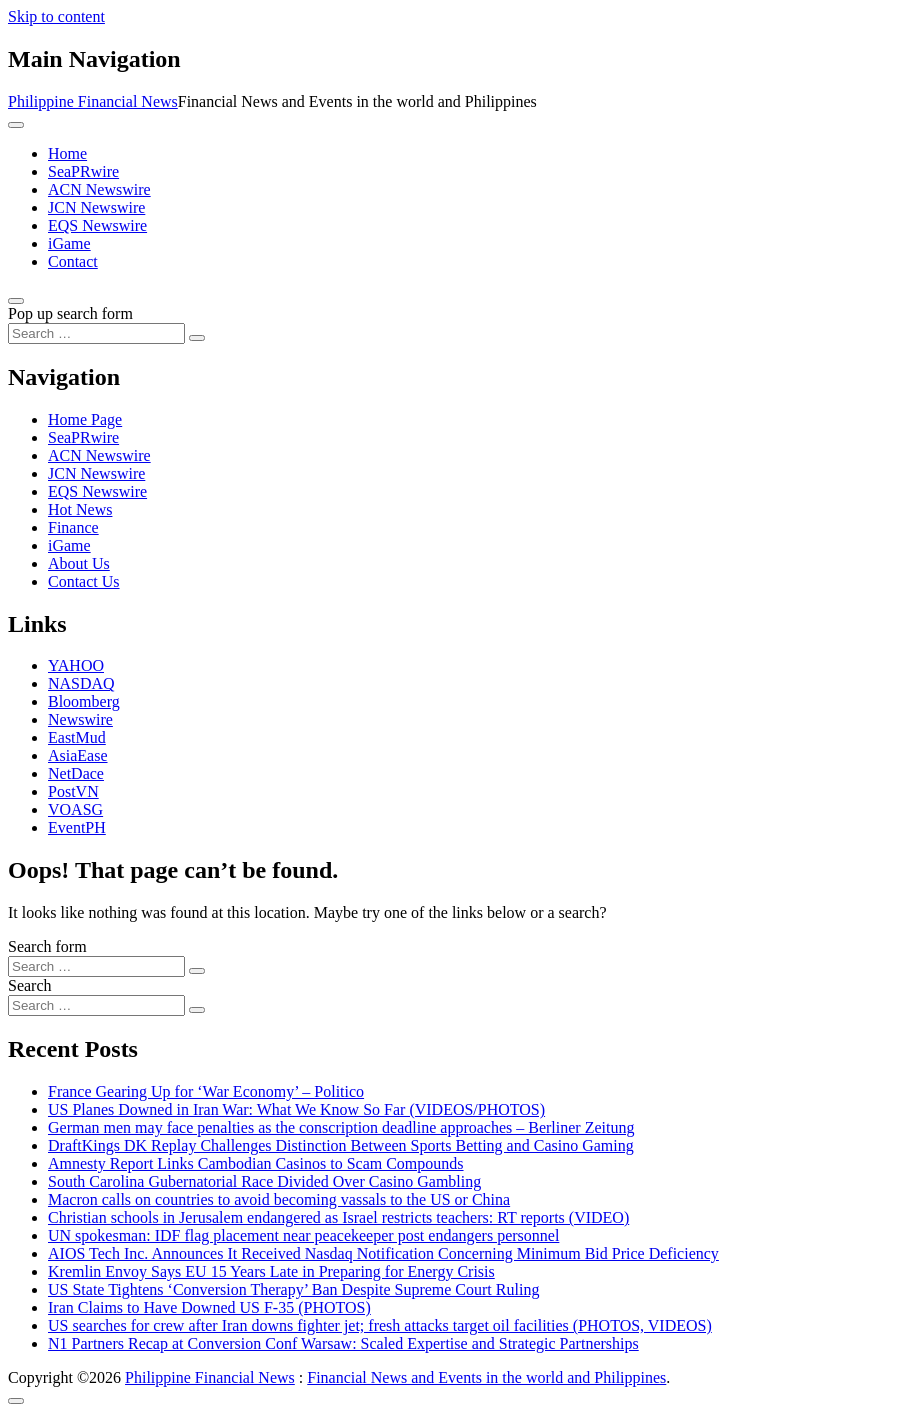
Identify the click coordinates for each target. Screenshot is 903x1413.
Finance (73, 527)
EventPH (77, 827)
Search (30, 985)
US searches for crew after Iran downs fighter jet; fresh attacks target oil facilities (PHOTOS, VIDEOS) (380, 1325)
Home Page (85, 419)
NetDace (76, 773)
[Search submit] (197, 338)
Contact (73, 261)
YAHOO (76, 665)
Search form (47, 946)
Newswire (80, 719)
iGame (69, 243)
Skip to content (56, 16)
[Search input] (96, 333)
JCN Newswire (96, 207)
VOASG (75, 809)
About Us (79, 563)
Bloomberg (84, 701)
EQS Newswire (97, 225)
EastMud (77, 737)
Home (67, 153)
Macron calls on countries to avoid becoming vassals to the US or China (279, 1199)
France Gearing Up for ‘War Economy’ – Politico (206, 1091)
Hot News (80, 509)
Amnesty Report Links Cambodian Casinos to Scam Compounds (256, 1163)
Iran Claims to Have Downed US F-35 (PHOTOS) (209, 1307)
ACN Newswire (99, 189)
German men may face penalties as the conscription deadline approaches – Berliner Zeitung (341, 1127)
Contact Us (84, 581)
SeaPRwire (83, 171)
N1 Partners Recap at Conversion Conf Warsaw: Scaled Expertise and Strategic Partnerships (343, 1343)
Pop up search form (70, 313)
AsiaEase (78, 755)
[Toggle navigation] (16, 125)
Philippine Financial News (93, 101)
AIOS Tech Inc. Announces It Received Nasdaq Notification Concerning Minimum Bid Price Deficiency (383, 1253)
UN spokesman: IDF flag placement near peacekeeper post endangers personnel (303, 1235)
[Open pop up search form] (16, 301)
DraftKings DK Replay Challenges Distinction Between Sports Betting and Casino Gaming (341, 1145)
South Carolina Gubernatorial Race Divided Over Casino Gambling (264, 1181)
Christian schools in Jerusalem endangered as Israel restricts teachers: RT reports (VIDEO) (338, 1217)
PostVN (73, 791)
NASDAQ (81, 683)
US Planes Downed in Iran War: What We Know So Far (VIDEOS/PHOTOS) (296, 1109)
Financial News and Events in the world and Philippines (486, 1377)
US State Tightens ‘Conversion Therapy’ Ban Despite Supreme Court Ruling (293, 1289)
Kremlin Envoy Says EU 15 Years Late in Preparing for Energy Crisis (271, 1271)
